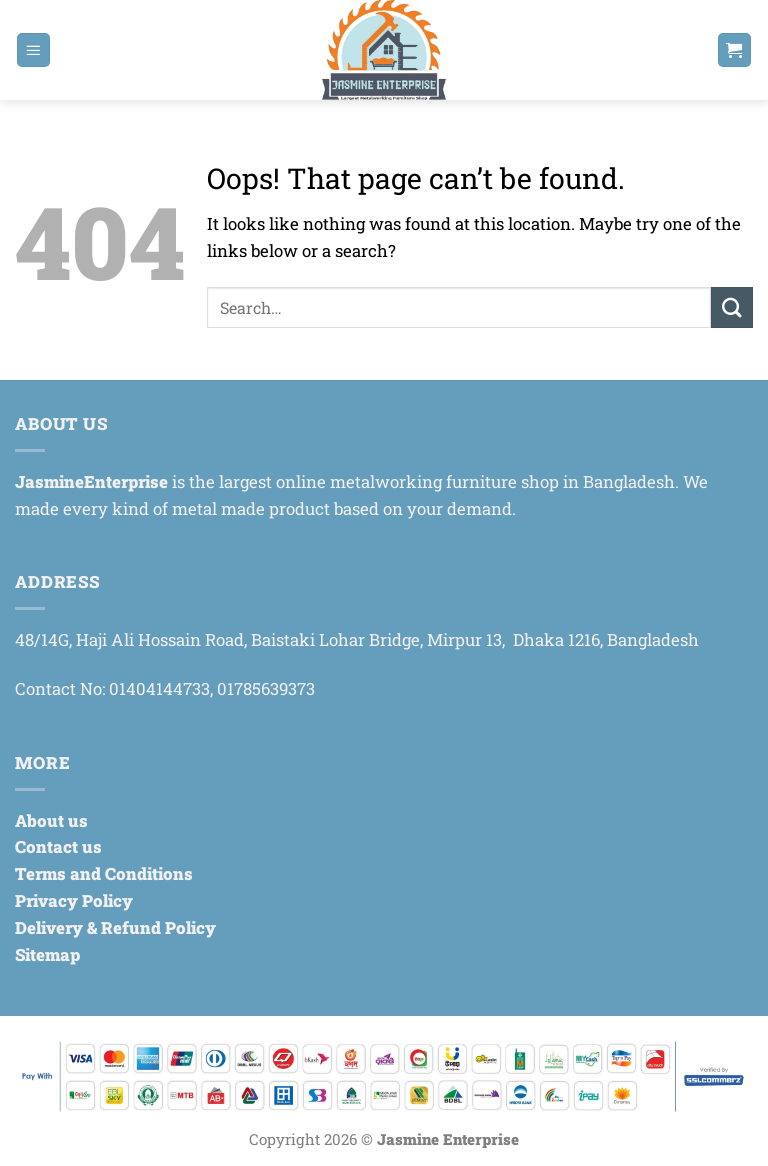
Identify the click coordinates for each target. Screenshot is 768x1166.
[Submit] (732, 307)
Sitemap (47, 954)
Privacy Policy (74, 900)
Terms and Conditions (104, 873)
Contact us (58, 846)
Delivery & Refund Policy (115, 927)
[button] (34, 50)
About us (51, 820)
